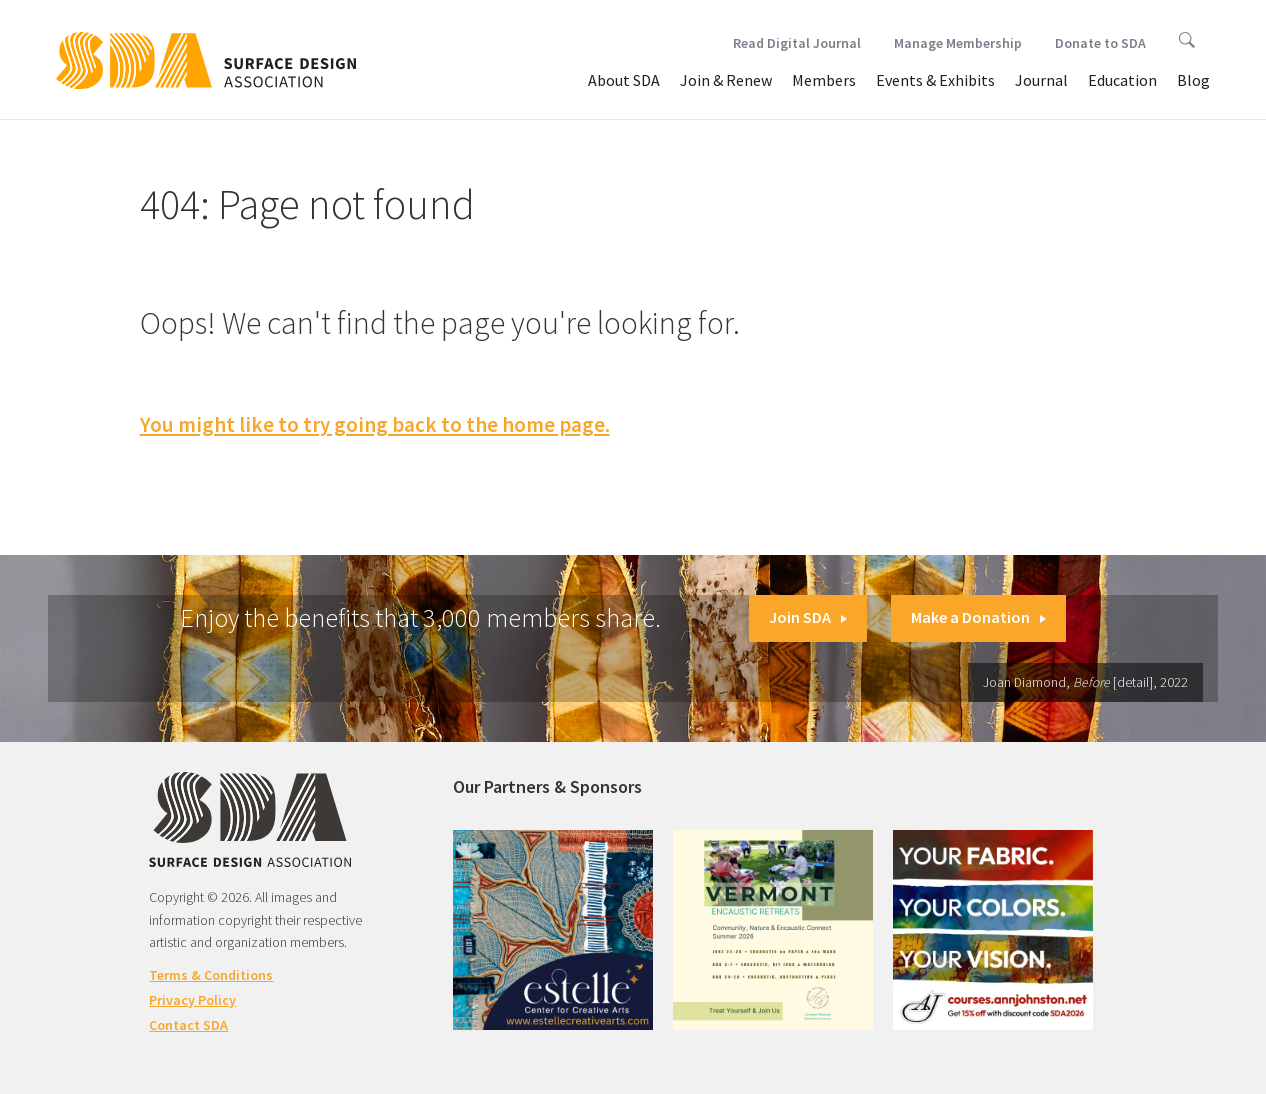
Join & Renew (726, 80)
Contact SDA (188, 1025)
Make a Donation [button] (978, 617)
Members (824, 80)
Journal (1041, 80)
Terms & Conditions (211, 975)
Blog (1193, 80)
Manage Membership (958, 43)
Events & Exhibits (935, 80)
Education (1122, 80)
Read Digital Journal (797, 43)
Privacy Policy (192, 1000)
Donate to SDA (1100, 43)
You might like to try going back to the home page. (375, 424)
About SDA (624, 80)
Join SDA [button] (808, 617)
